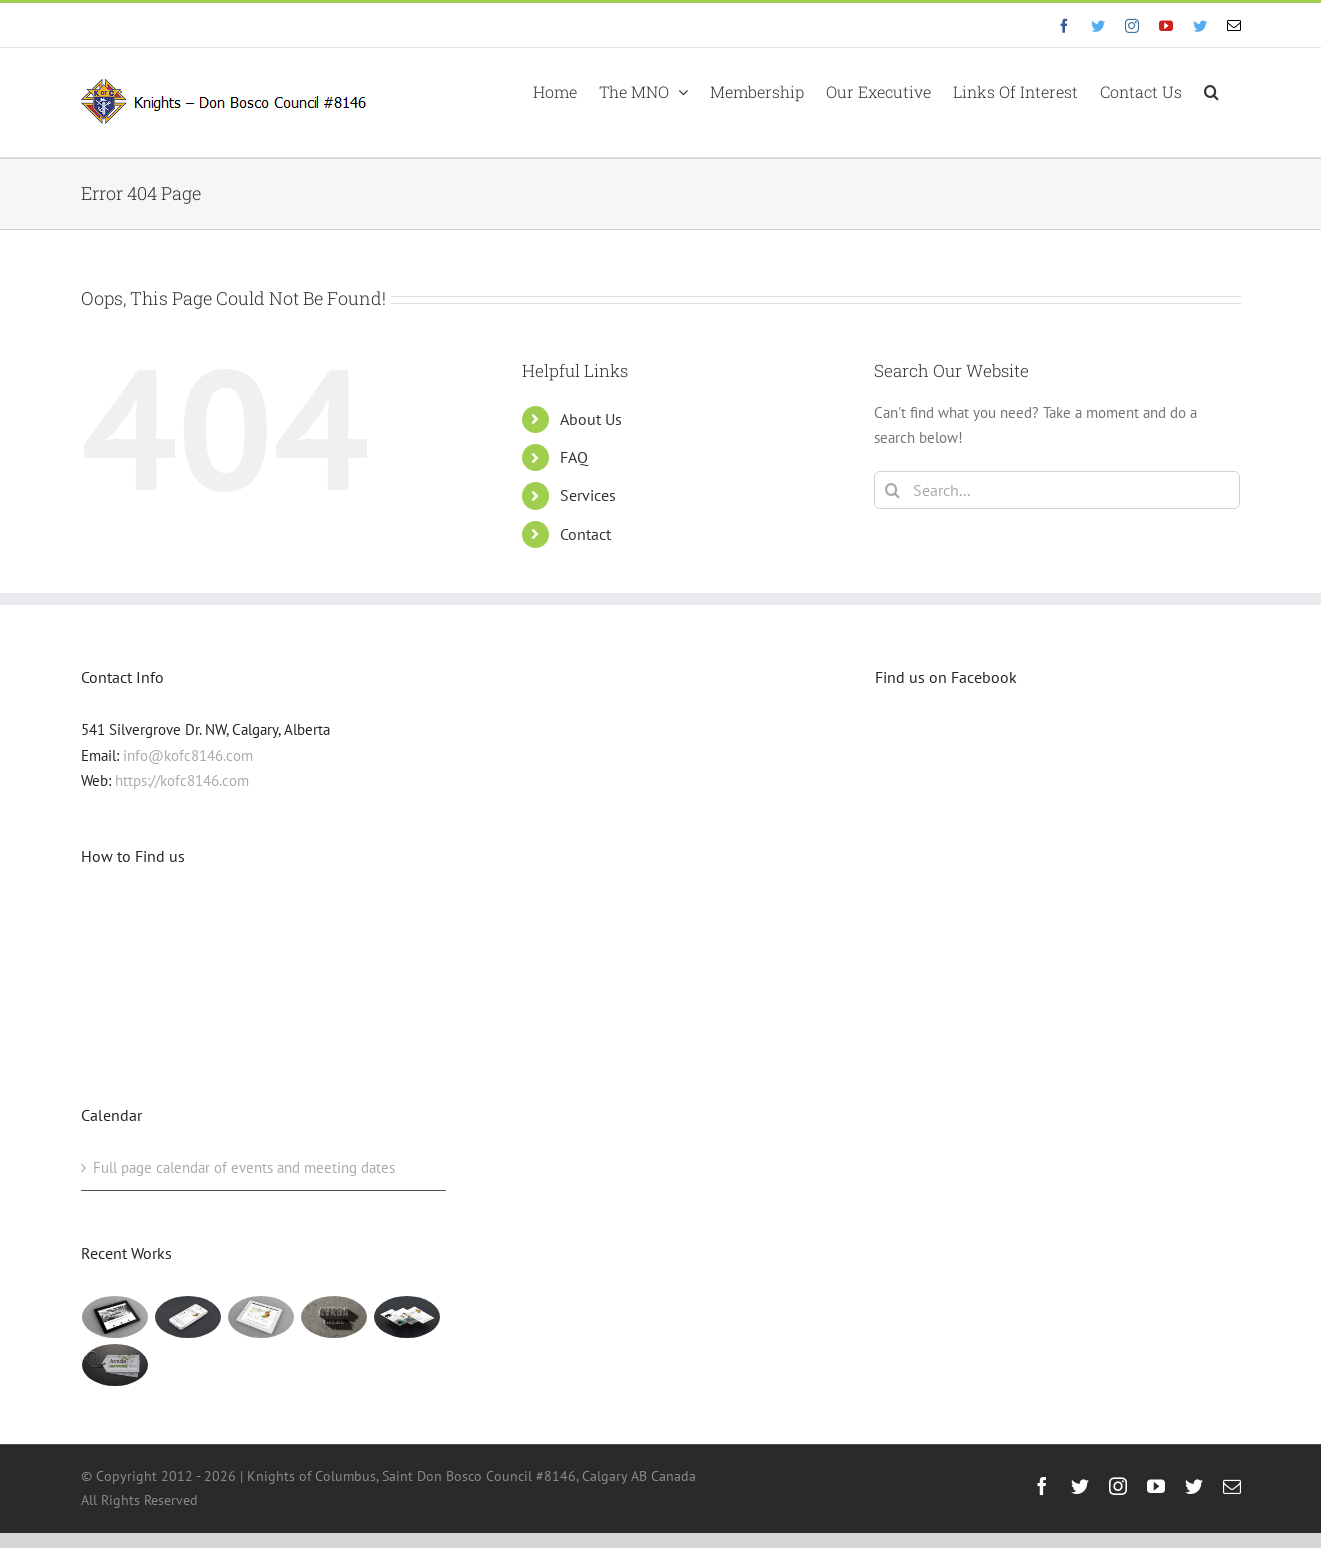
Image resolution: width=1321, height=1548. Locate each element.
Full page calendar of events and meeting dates (244, 1167)
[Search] (893, 490)
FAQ (574, 457)
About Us (591, 419)
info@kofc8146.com (188, 755)
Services (588, 495)
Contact (585, 534)
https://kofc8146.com (182, 780)
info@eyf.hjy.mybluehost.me (155, 24)
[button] (1211, 90)
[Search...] (1057, 490)
